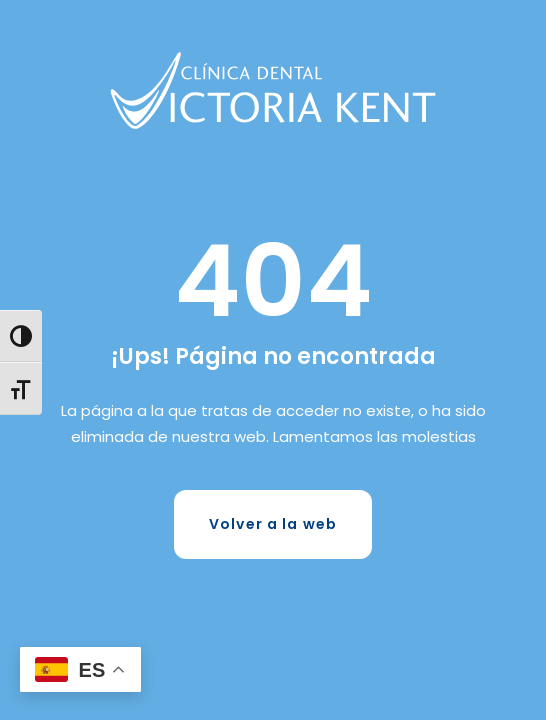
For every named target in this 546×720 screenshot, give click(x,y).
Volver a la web (273, 524)
